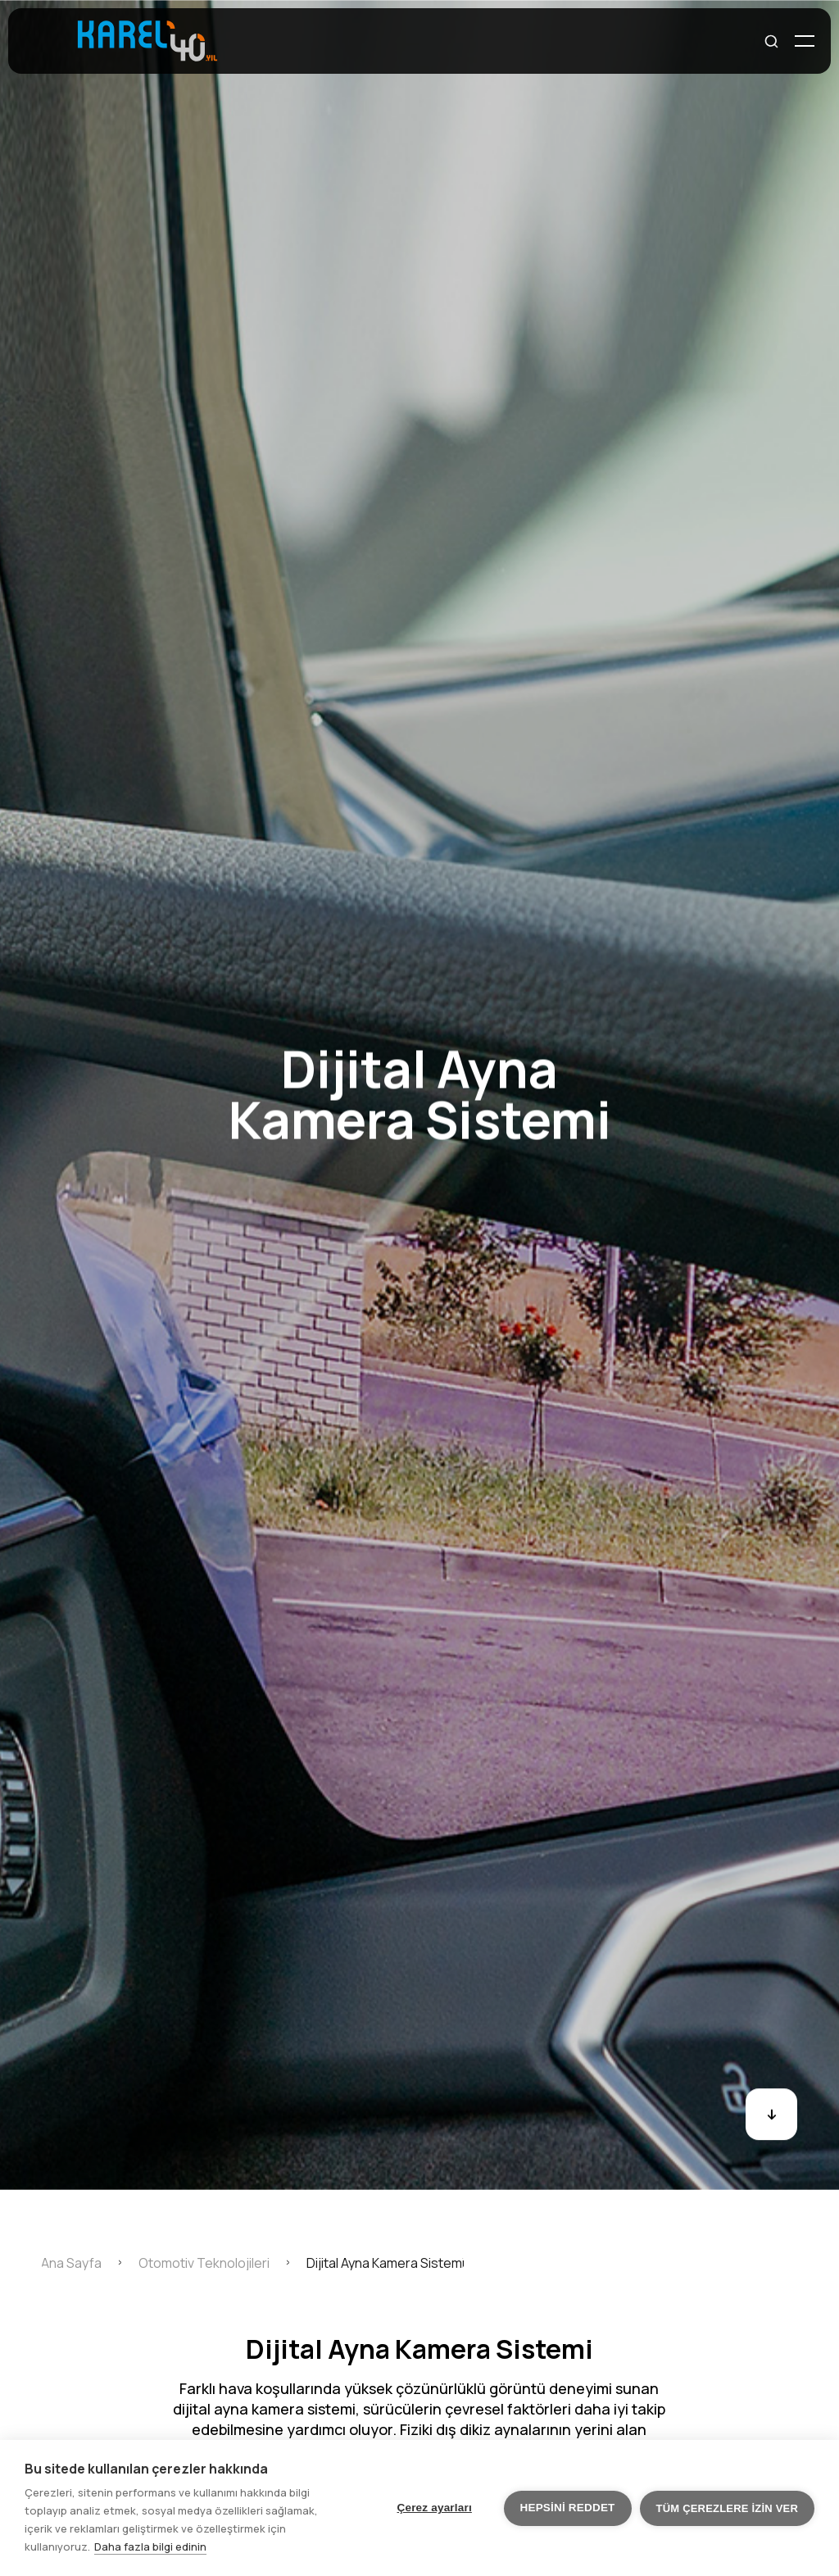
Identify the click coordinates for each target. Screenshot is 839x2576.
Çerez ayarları (434, 2507)
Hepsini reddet (567, 2507)
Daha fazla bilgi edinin (150, 2546)
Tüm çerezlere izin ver (727, 2508)
